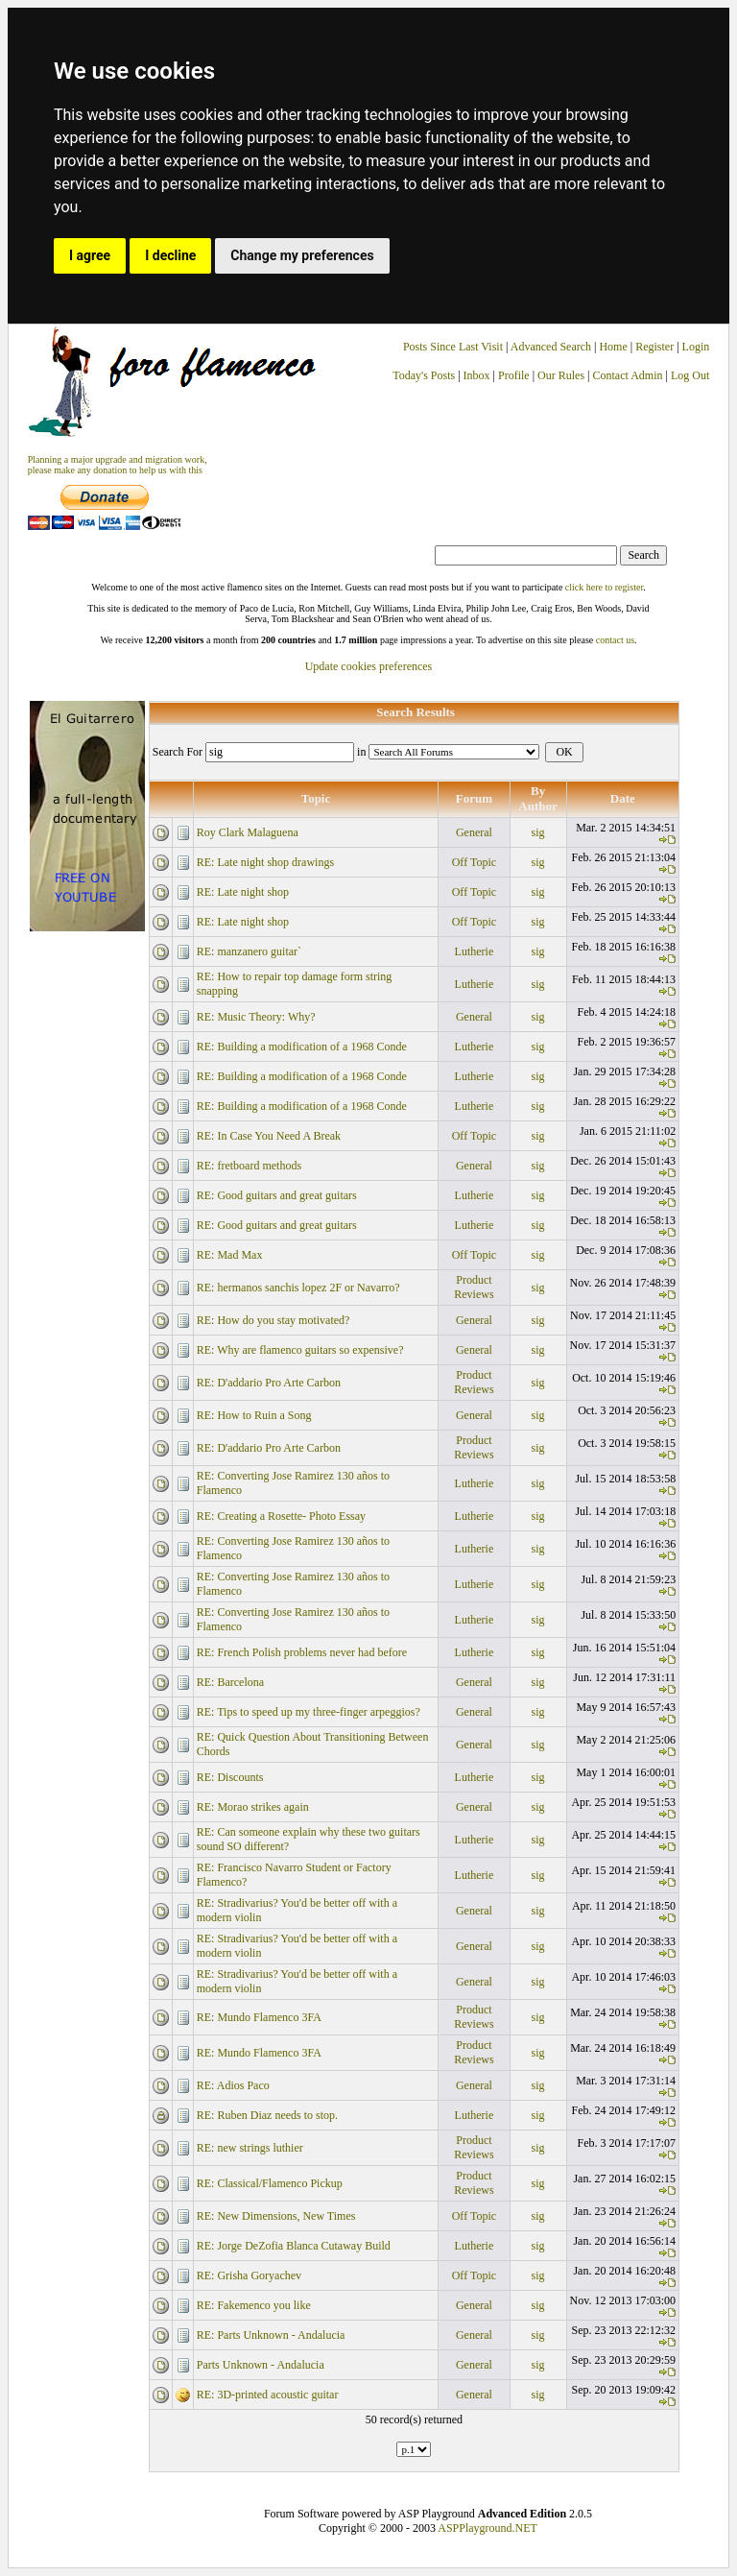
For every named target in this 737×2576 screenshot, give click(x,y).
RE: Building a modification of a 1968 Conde (302, 1046)
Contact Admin (628, 375)
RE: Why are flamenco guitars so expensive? (300, 1350)
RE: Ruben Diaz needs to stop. (267, 2115)
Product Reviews (473, 1287)
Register (656, 346)
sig (538, 832)
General (474, 832)
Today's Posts (423, 375)
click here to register (604, 587)
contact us (615, 640)
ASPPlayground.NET (487, 2528)
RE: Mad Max (230, 1255)
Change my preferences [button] (301, 255)
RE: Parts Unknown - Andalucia (271, 2335)
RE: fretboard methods (249, 1165)
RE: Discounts (230, 1777)
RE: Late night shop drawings (265, 862)
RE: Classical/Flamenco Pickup (270, 2183)
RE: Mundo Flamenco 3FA (259, 2017)
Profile (514, 375)
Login (696, 346)
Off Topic (474, 862)
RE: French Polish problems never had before (302, 1652)
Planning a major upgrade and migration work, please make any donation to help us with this (117, 464)
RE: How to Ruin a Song (254, 1415)
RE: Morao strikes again (253, 1807)
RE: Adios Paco (233, 2085)
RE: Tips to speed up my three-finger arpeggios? (308, 1712)
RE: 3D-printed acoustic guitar (268, 2394)
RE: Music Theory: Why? (256, 1016)
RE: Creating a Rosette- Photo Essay (281, 1516)
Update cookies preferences (369, 666)
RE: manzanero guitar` (249, 951)
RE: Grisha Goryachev (249, 2275)
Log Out (690, 375)
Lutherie (474, 951)
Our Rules (560, 375)
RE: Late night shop (243, 892)
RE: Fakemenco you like (254, 2305)
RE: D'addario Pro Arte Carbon (269, 1382)
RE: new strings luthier (250, 2148)
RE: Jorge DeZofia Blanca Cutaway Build (294, 2245)
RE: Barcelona (230, 1682)
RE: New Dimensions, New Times (276, 2216)
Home (613, 346)
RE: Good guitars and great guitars (277, 1195)
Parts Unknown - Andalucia (260, 2364)
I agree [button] (89, 255)
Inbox (477, 375)
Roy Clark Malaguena (247, 832)
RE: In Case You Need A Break (269, 1136)
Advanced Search (551, 346)
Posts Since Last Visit (453, 346)
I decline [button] (170, 255)
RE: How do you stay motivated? (273, 1320)
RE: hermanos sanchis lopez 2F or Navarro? (298, 1287)
